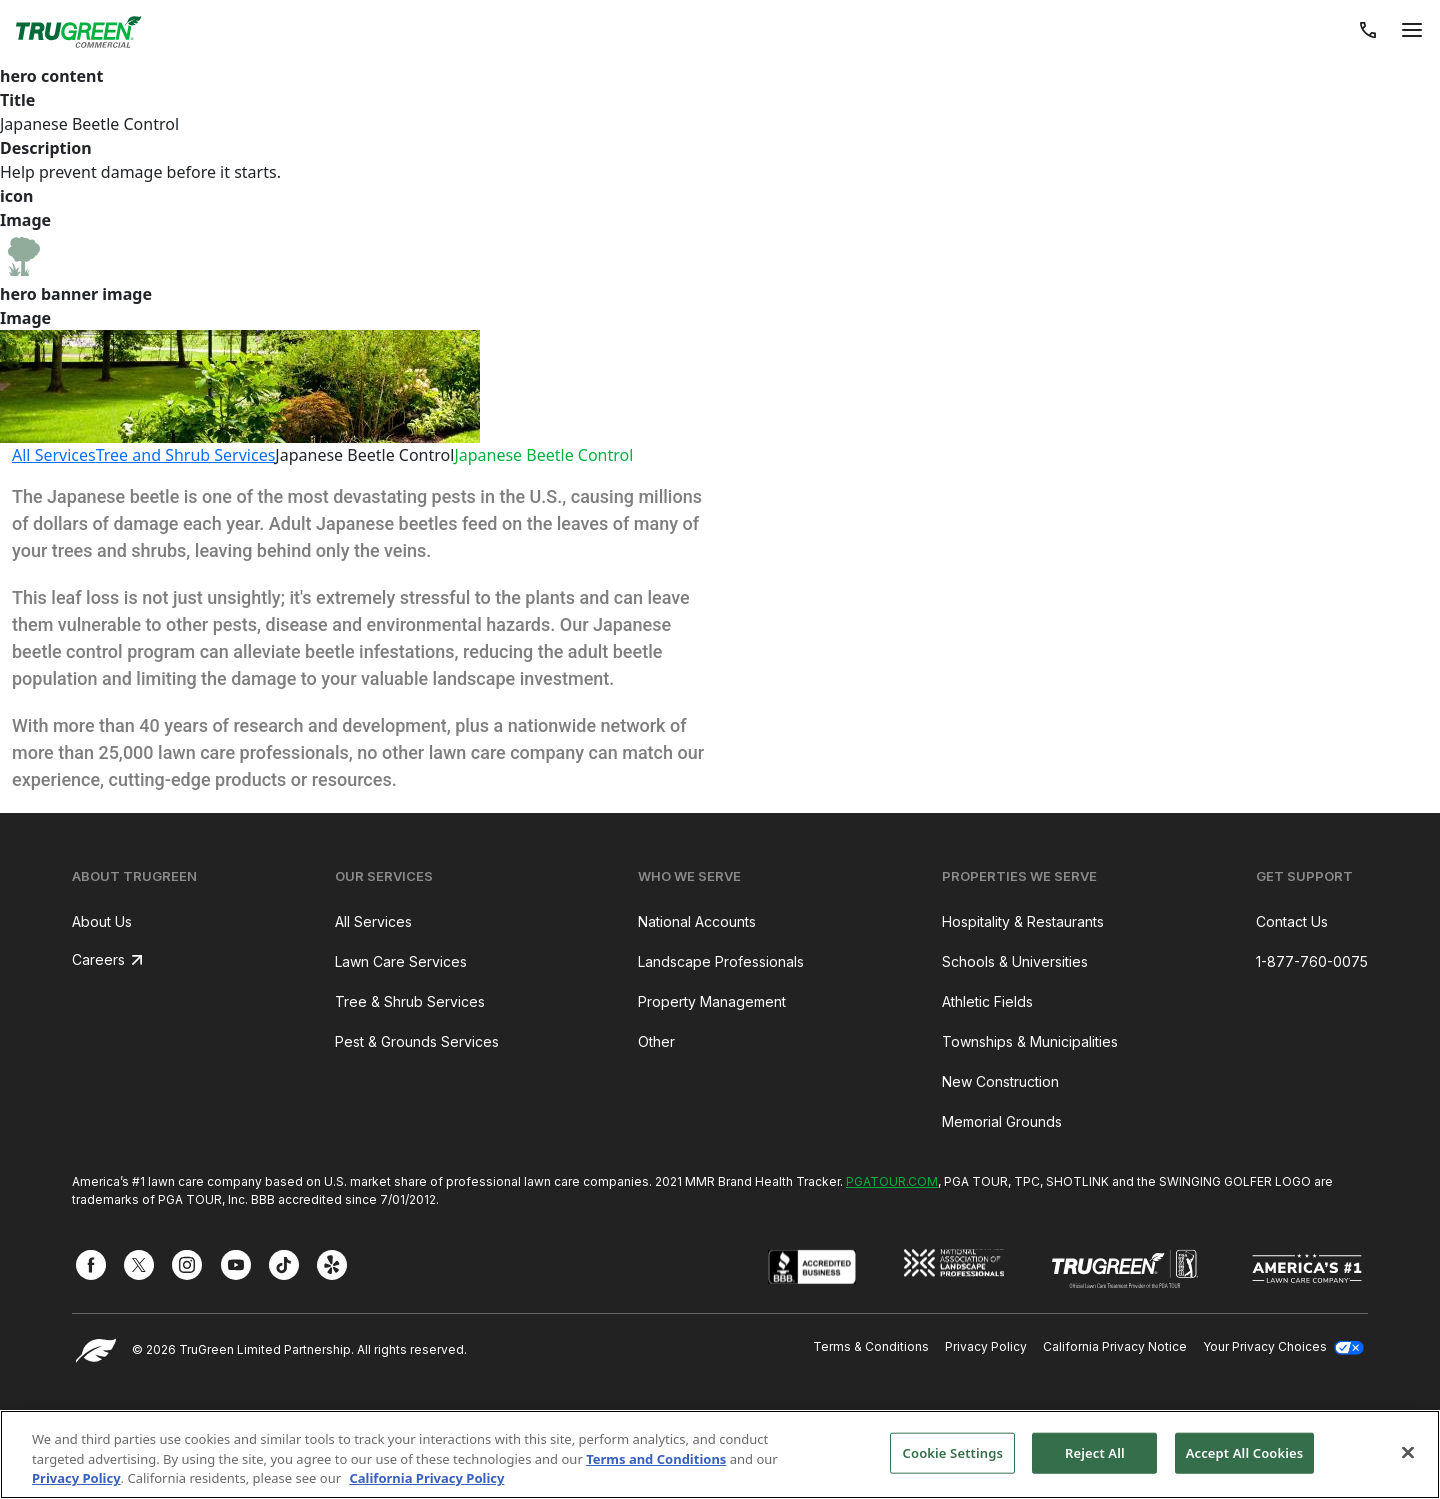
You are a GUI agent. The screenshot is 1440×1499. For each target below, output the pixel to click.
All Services (54, 455)
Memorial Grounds (1002, 1121)
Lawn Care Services (401, 961)
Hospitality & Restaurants (1023, 921)
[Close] (1408, 1452)
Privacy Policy (986, 1346)
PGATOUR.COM (892, 1181)
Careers (98, 959)
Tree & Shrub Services (410, 1001)
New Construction (1000, 1081)
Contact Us (1292, 921)
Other (656, 1041)
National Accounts (697, 921)
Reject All (1095, 1452)
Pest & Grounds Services (417, 1041)
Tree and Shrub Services (186, 455)
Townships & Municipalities (1030, 1041)
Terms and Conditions (656, 1459)
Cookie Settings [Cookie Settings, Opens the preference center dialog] (953, 1452)
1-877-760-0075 (1312, 961)
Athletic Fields (987, 1001)
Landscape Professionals (721, 961)
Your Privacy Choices (1283, 1346)
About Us (102, 921)
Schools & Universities (1015, 961)
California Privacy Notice (1115, 1346)
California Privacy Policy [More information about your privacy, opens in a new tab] (426, 1478)
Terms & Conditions (871, 1346)
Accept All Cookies (1245, 1452)
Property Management (712, 1001)
